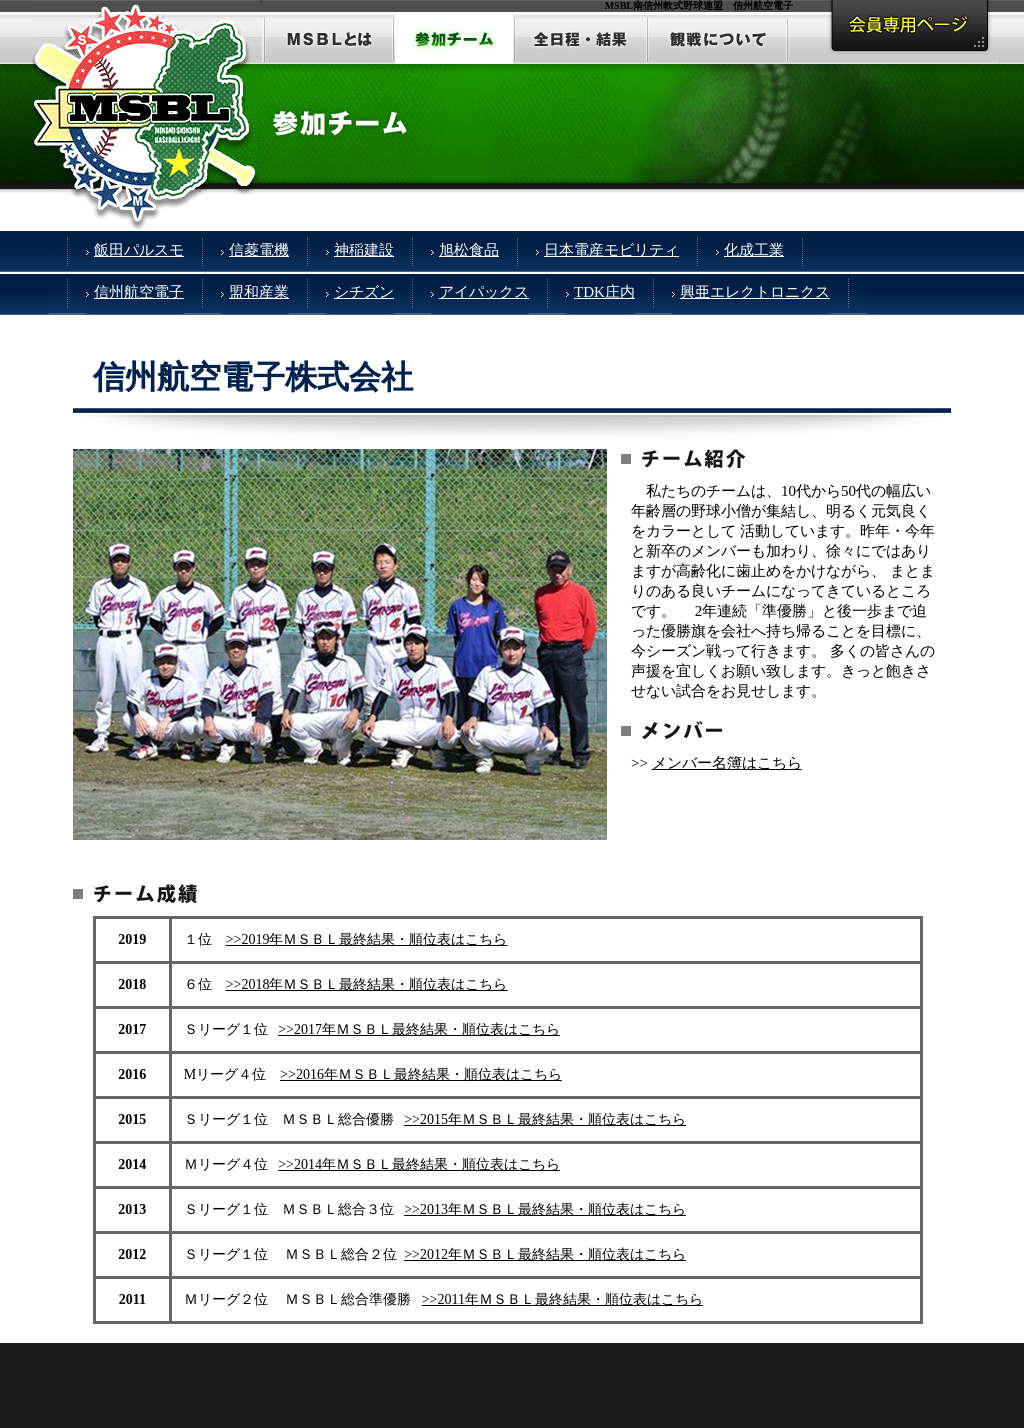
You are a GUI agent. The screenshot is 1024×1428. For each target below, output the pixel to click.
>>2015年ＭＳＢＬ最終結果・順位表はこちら (545, 1119)
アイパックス (484, 292)
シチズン (364, 292)
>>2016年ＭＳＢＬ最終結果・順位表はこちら (421, 1074)
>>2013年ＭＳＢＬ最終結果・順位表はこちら (545, 1209)
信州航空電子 (139, 292)
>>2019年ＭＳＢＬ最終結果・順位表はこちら (367, 939)
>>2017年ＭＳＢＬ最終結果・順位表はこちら (419, 1029)
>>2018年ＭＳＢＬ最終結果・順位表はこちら (367, 984)
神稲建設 (364, 250)
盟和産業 (259, 292)
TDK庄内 (604, 292)
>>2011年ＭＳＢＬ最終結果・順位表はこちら (562, 1299)
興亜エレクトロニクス (755, 292)
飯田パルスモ (139, 250)
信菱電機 (259, 250)
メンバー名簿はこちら (727, 763)
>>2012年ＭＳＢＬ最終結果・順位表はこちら (545, 1254)
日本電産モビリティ (611, 250)
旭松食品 (469, 250)
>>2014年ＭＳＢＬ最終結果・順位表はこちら (419, 1164)
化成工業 (754, 250)
